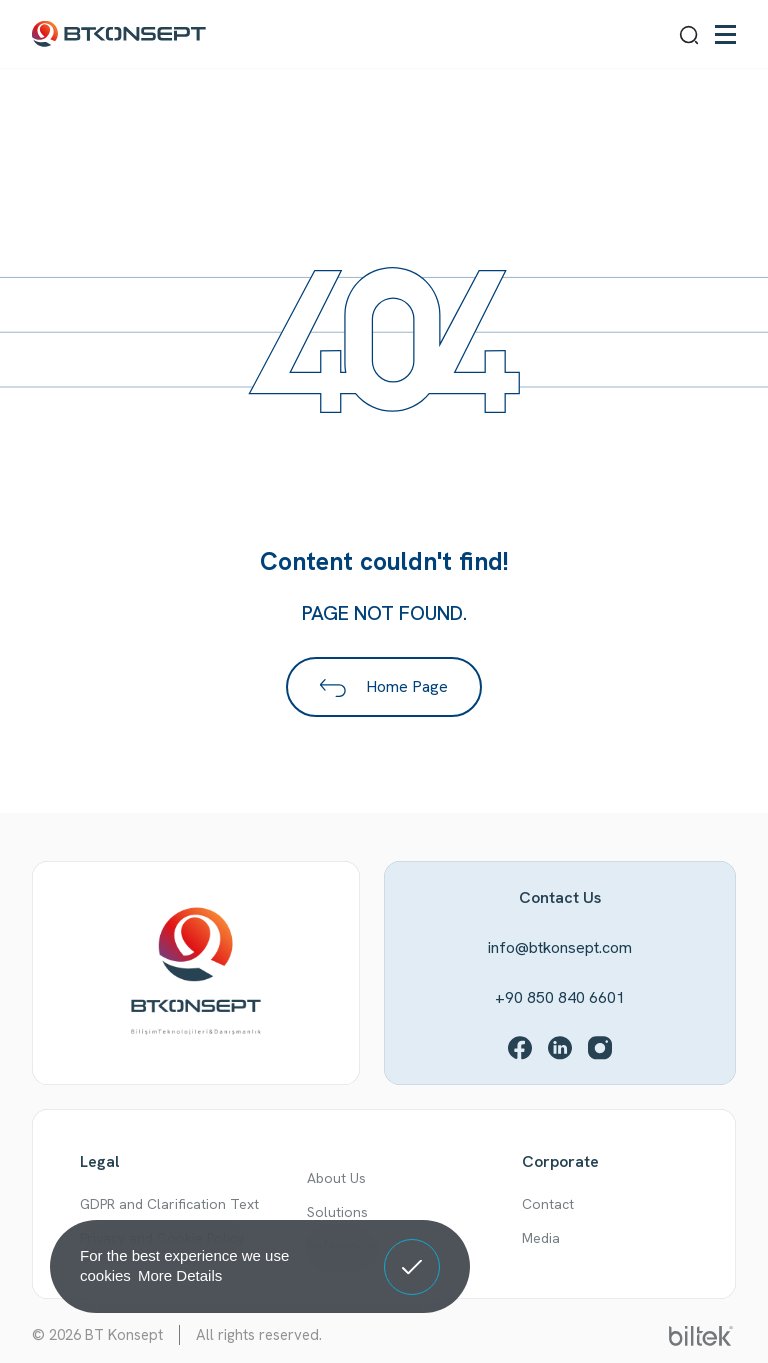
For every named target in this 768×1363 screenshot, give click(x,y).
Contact (548, 1204)
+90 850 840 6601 (560, 997)
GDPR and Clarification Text (169, 1204)
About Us (336, 1178)
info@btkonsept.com (560, 947)
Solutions (337, 1212)
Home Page (384, 686)
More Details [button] (180, 1275)
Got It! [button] (412, 1252)
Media (541, 1238)
